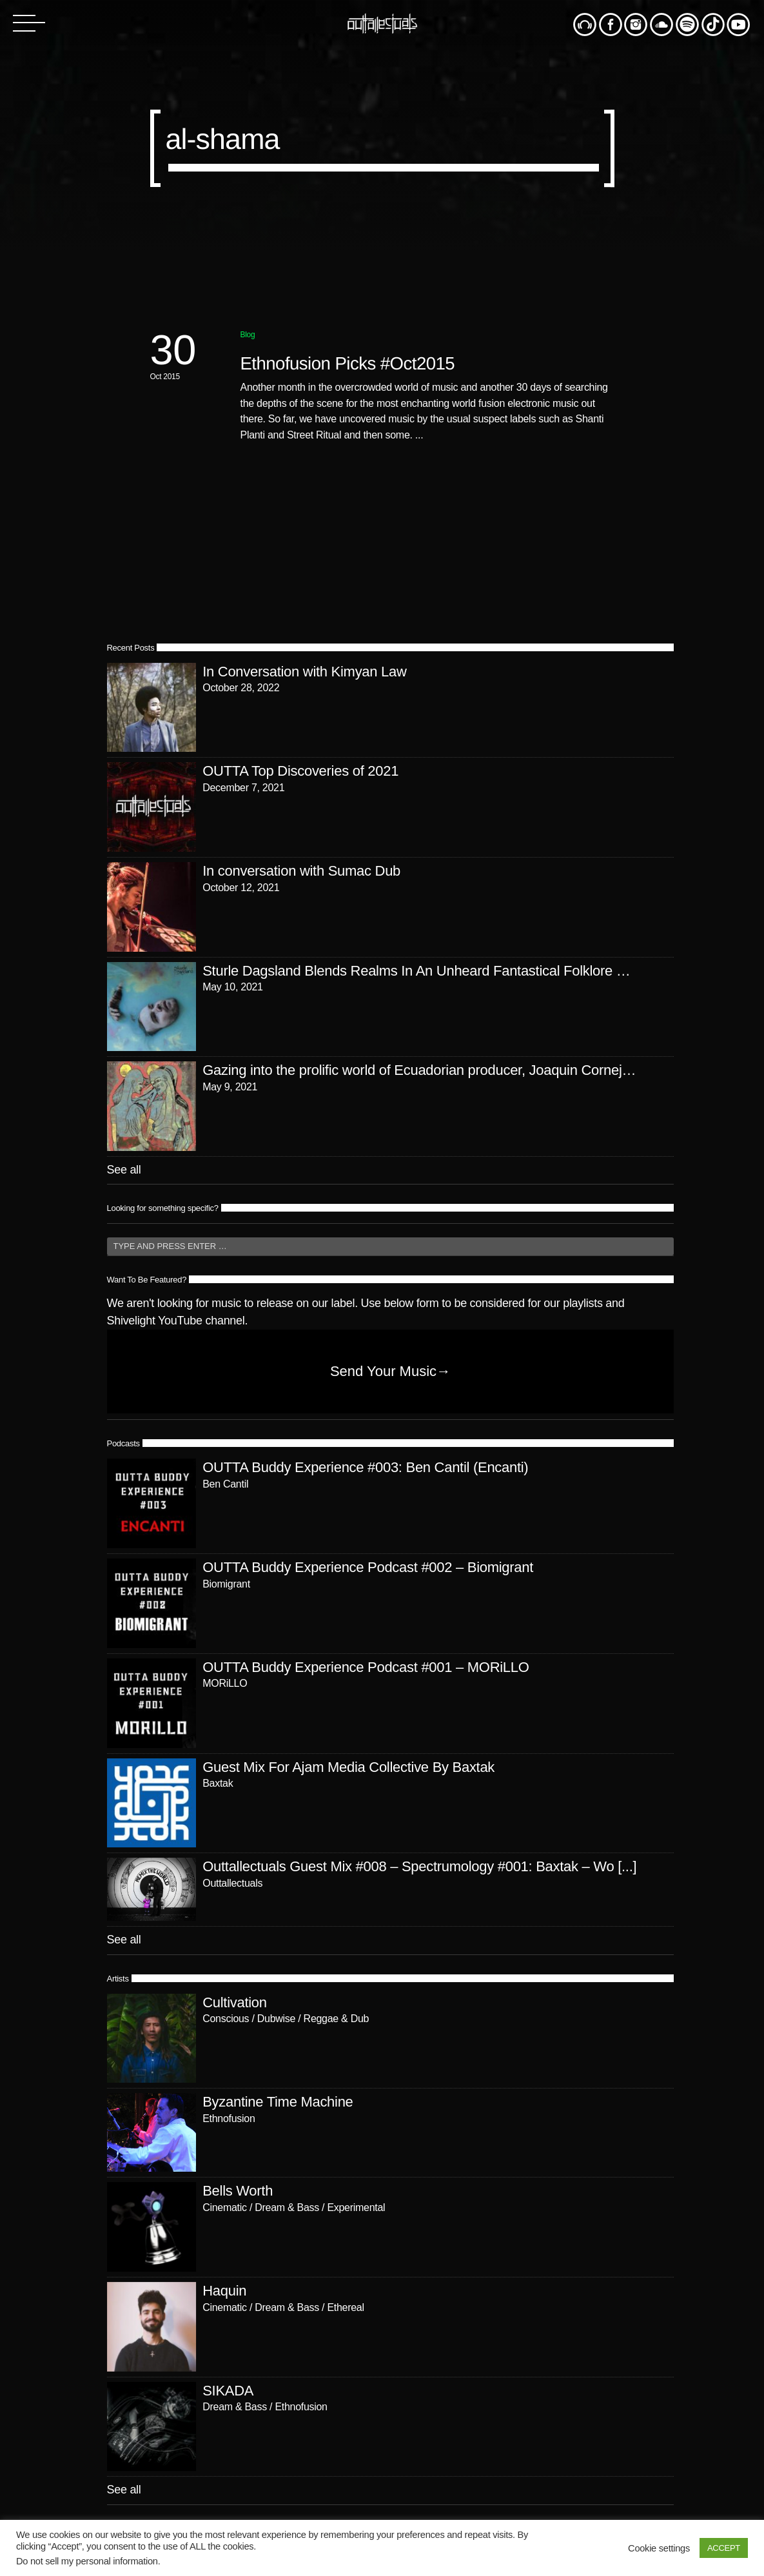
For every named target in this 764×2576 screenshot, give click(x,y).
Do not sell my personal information (87, 2561)
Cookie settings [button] (659, 2548)
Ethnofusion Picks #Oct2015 (347, 363)
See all (124, 1169)
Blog (247, 334)
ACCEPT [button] (723, 2548)
